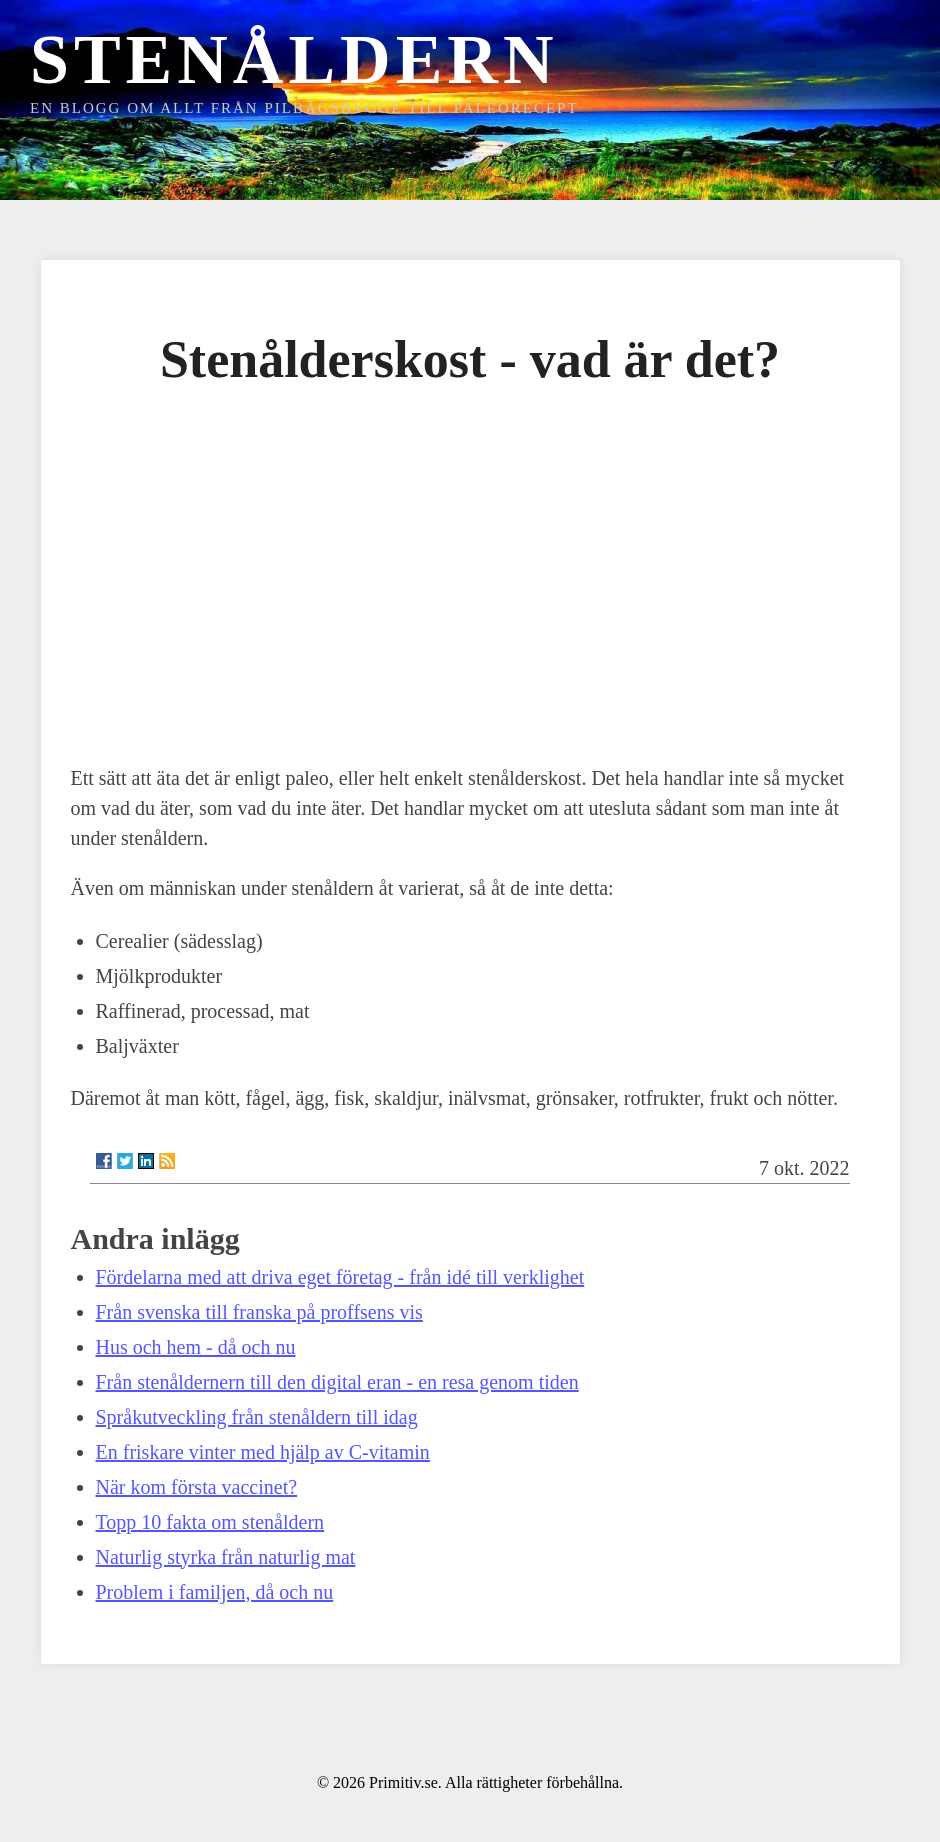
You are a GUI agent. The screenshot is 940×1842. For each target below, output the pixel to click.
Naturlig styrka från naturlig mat (226, 1557)
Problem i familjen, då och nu (215, 1592)
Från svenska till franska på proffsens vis (259, 1312)
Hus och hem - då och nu (196, 1347)
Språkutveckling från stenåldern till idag (257, 1417)
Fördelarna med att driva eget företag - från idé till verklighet (340, 1277)
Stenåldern (294, 59)
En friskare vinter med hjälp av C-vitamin (263, 1452)
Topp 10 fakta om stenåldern (210, 1522)
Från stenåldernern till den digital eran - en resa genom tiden (337, 1382)
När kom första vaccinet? (197, 1487)
